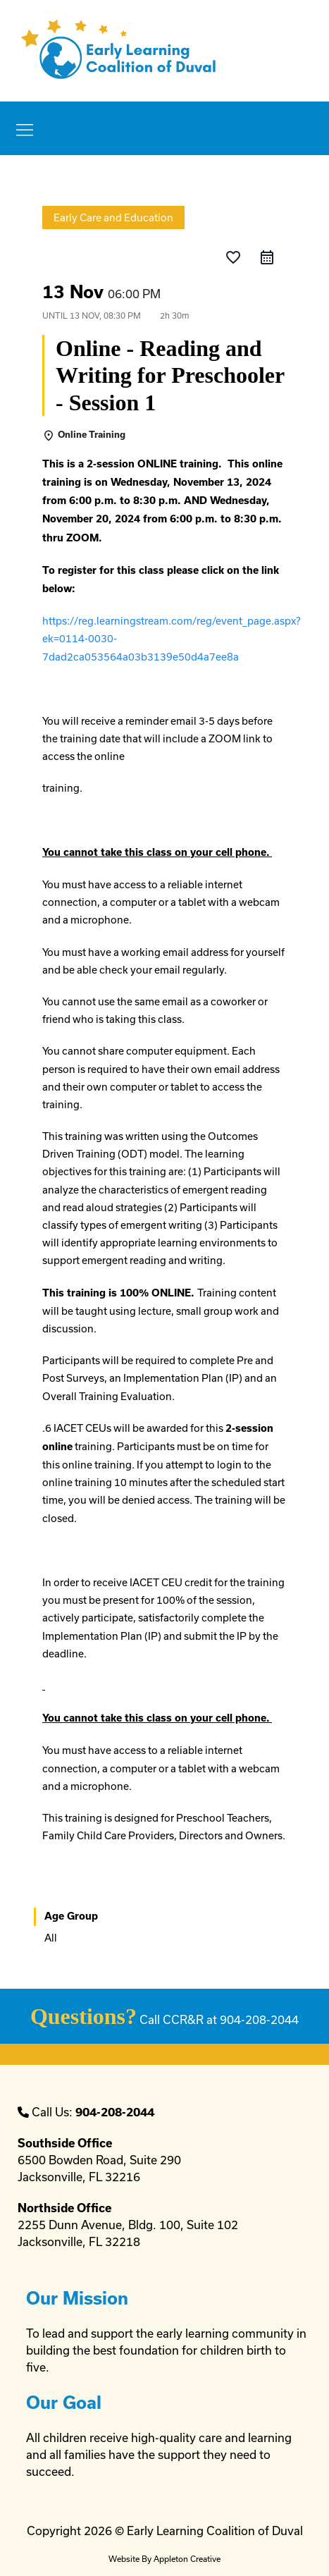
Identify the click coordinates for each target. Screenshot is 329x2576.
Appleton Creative (187, 2558)
